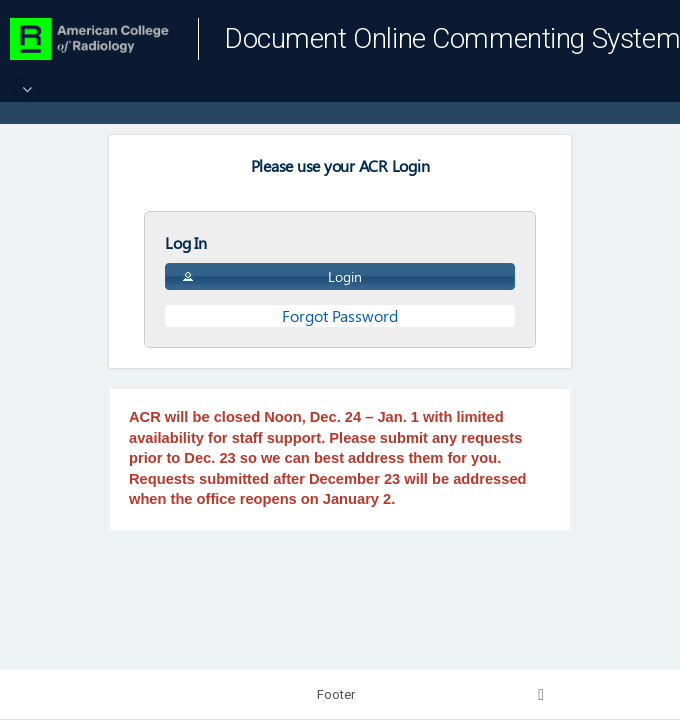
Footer (336, 694)
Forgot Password (340, 315)
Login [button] (271, 276)
